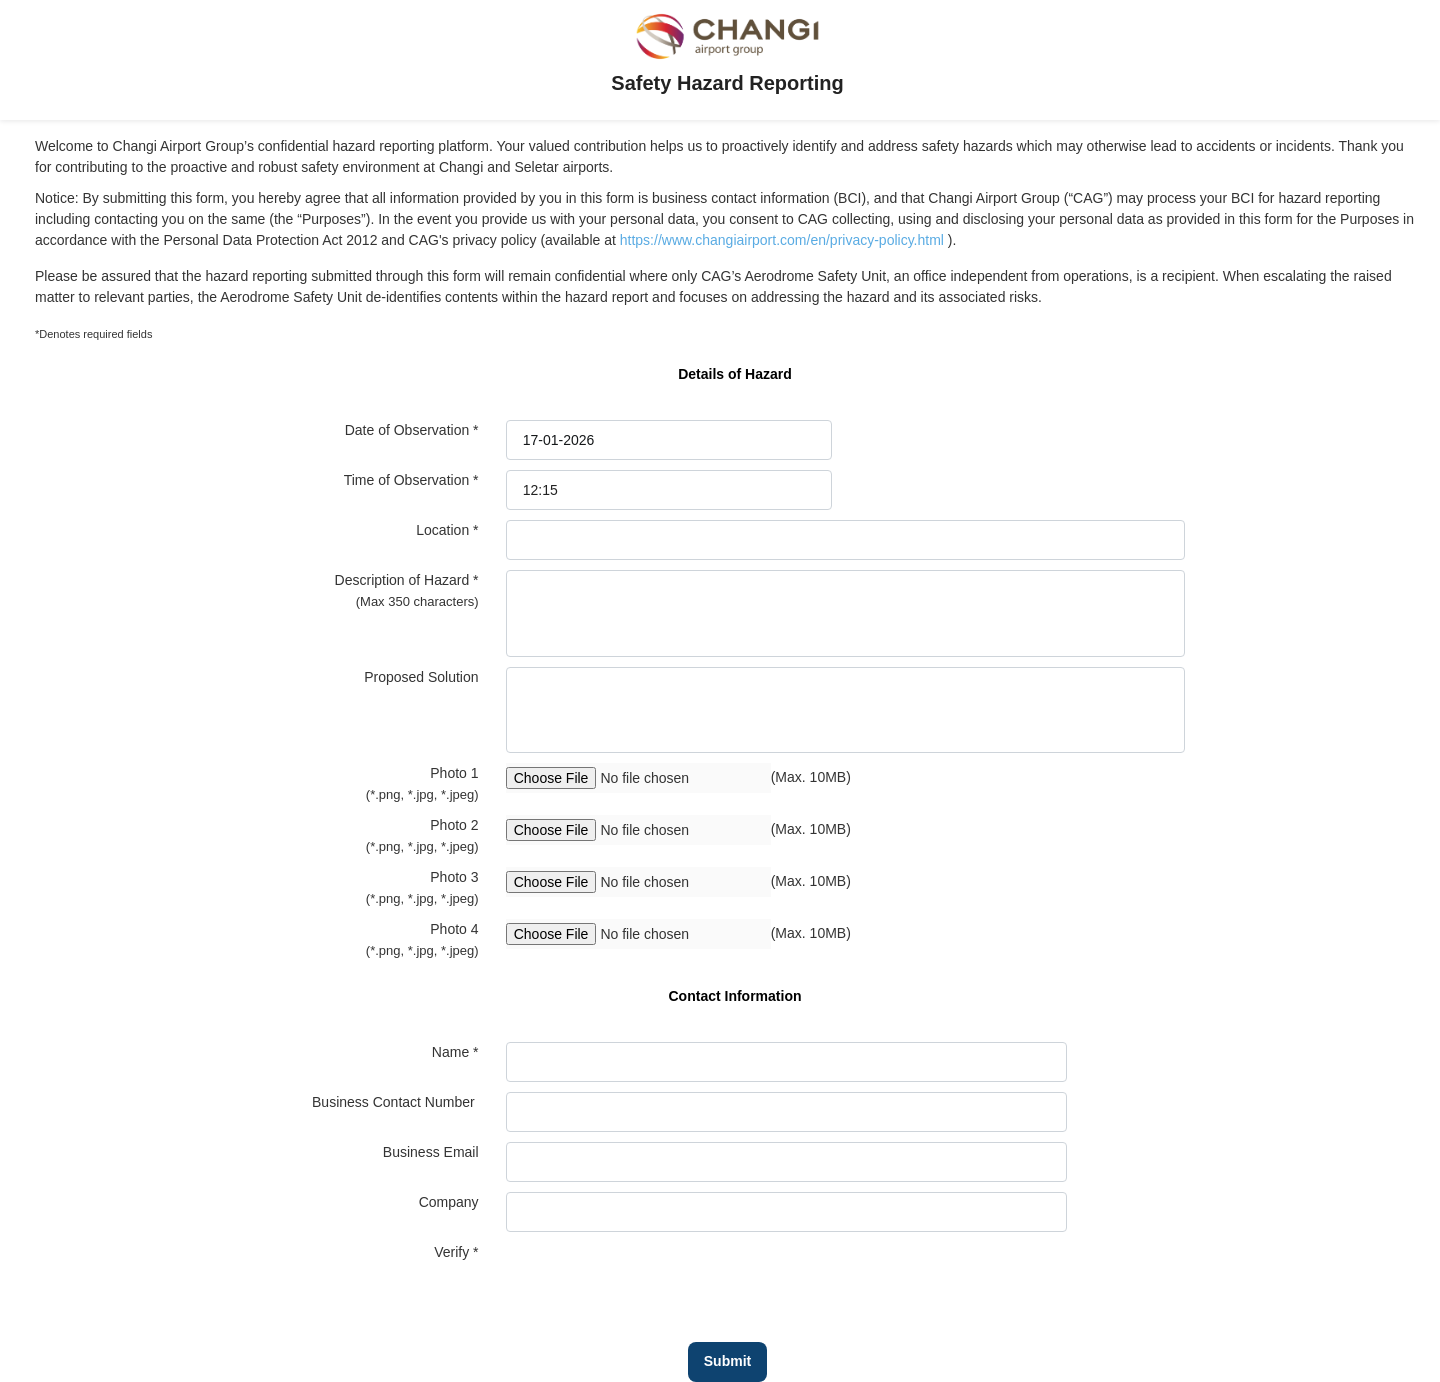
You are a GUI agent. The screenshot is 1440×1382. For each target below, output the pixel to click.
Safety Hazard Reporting (727, 83)
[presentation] (658, 1281)
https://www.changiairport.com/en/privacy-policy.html (784, 240)
